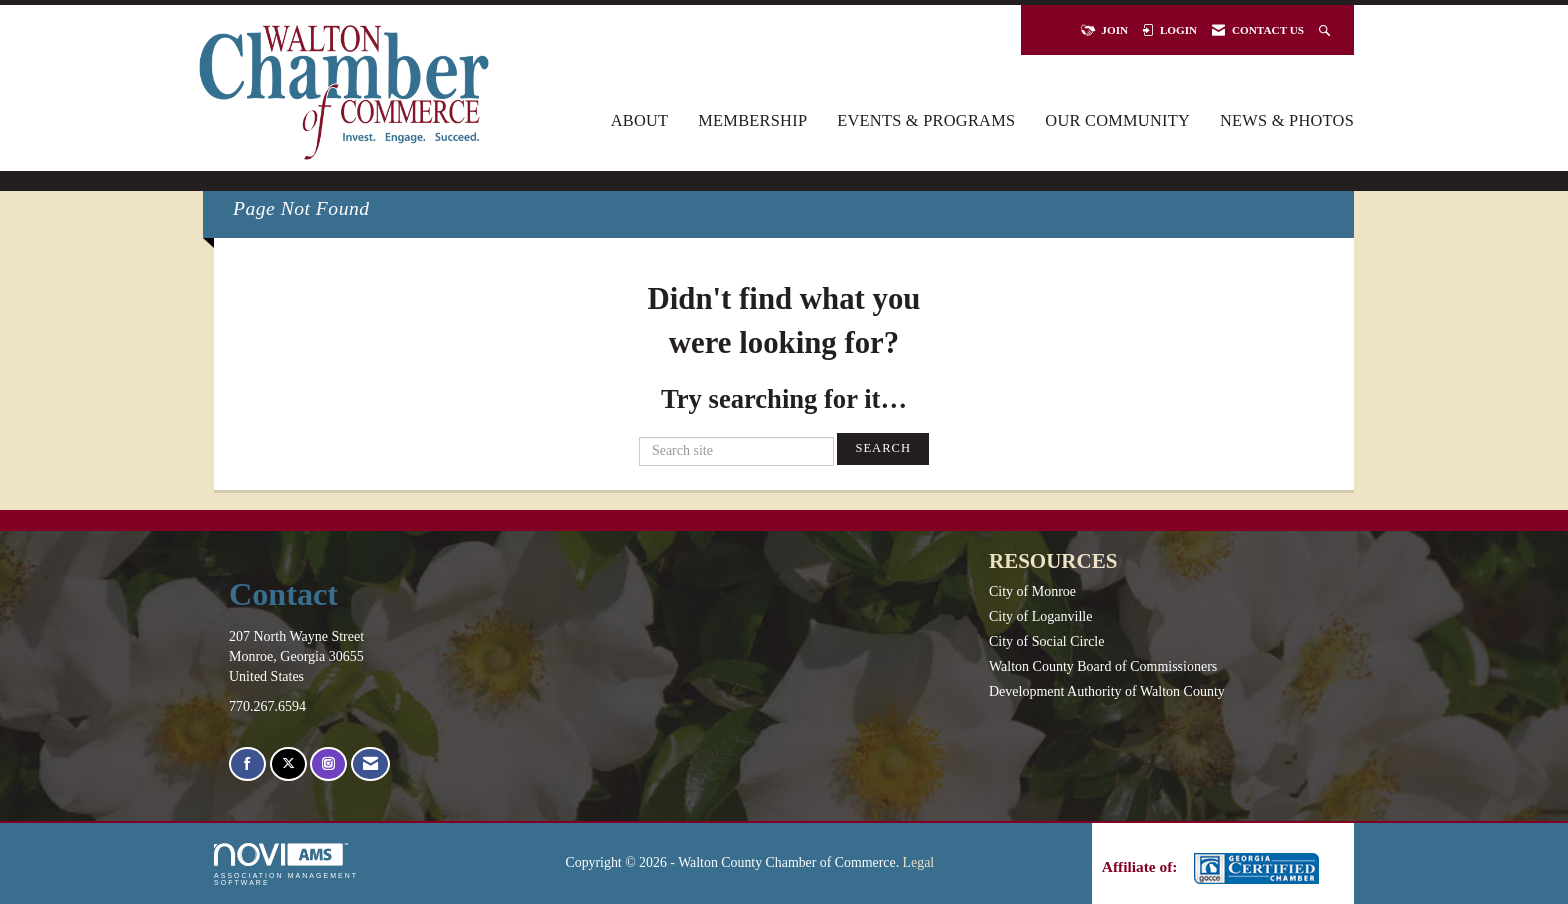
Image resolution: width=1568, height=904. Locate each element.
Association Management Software (286, 864)
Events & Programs (926, 120)
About (640, 120)
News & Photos (1287, 120)
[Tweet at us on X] (288, 764)
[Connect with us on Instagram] (328, 764)
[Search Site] (1326, 30)
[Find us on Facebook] (247, 764)
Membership (752, 120)
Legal (919, 862)
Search (883, 448)
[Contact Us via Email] (370, 764)
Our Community (1117, 120)
